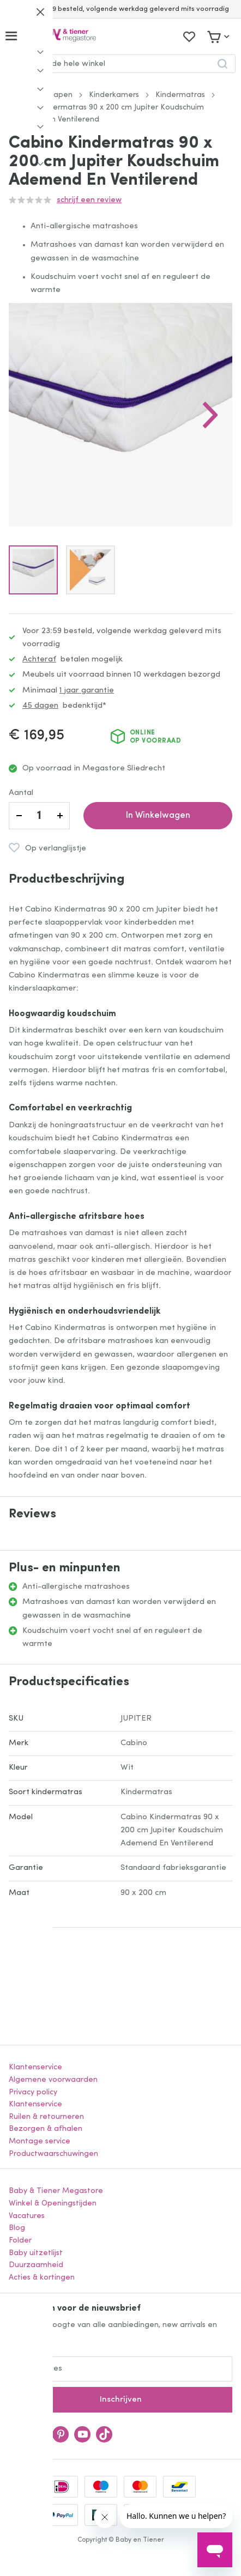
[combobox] (120, 63)
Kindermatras (180, 95)
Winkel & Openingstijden (53, 2204)
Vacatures (27, 2216)
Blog (17, 2228)
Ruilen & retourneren (46, 2117)
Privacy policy (33, 2092)
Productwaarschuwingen (53, 2154)
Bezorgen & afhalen (45, 2129)
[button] (210, 414)
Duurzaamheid (36, 2265)
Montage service (39, 2141)
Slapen (60, 95)
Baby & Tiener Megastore (56, 2191)
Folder (20, 2241)
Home (20, 95)
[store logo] (62, 36)
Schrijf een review (89, 200)
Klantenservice (35, 2067)
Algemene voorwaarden (53, 2080)
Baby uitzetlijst (36, 2253)
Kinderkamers (114, 95)
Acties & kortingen (42, 2278)
